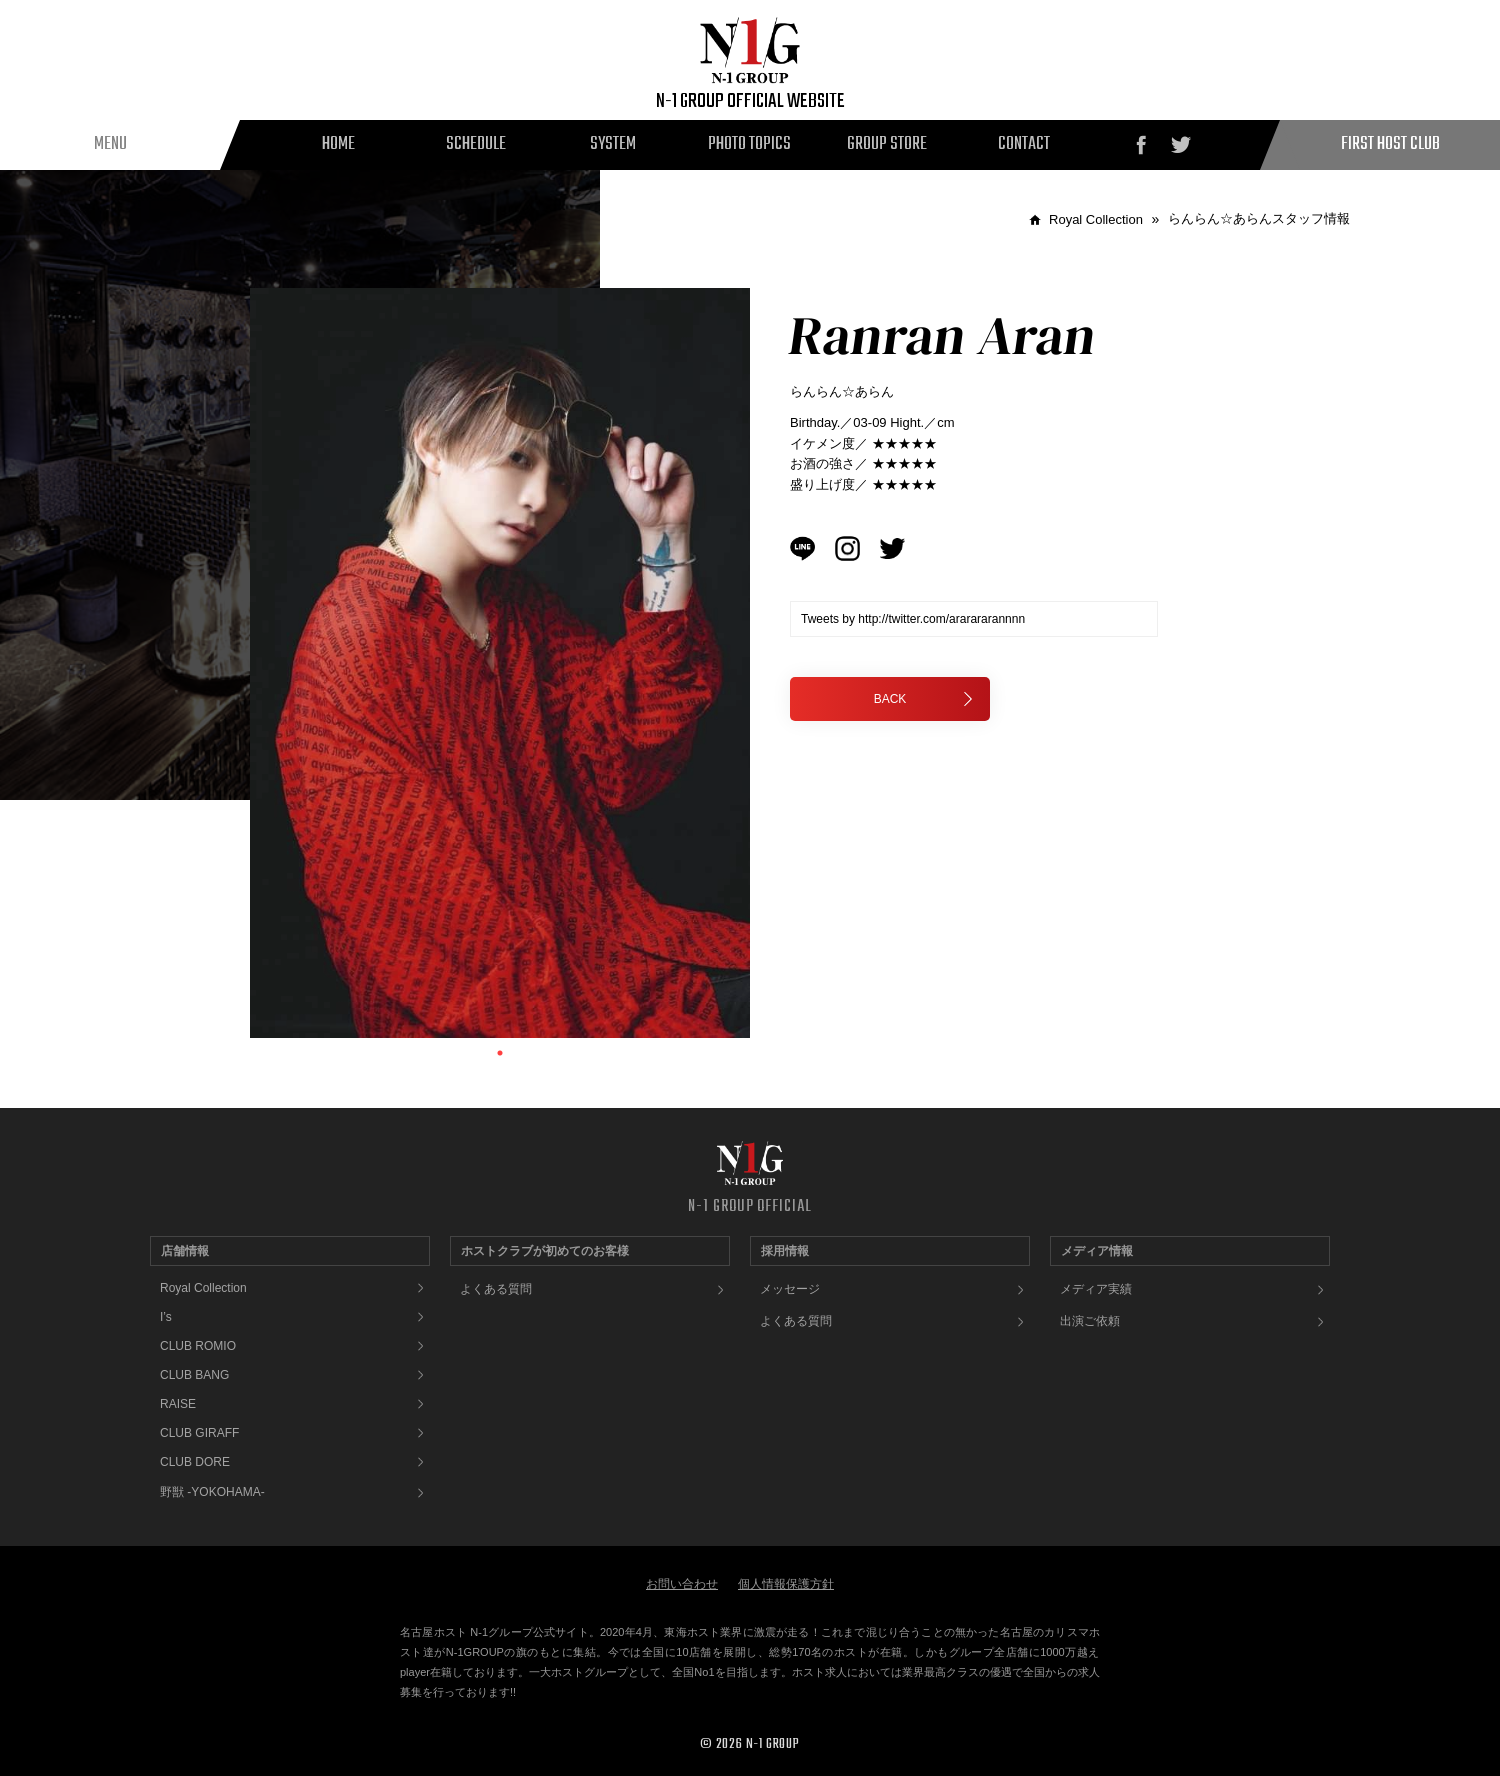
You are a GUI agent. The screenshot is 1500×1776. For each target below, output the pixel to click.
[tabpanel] (500, 663)
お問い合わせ (682, 1584)
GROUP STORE (887, 144)
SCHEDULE (476, 144)
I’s (166, 1317)
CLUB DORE (195, 1462)
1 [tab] (500, 1053)
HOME (338, 144)
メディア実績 (1096, 1289)
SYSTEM (613, 144)
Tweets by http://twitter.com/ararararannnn (913, 619)
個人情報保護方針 (786, 1584)
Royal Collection (203, 1288)
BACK (924, 699)
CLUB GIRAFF (199, 1433)
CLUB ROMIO (198, 1346)
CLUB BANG (194, 1375)
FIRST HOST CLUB (1390, 144)
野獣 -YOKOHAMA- (212, 1492)
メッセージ (790, 1289)
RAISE (178, 1404)
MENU (110, 144)
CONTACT (1024, 144)
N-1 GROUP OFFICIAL (749, 1207)
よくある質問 (496, 1289)
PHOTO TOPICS (749, 144)
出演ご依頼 (1090, 1321)
